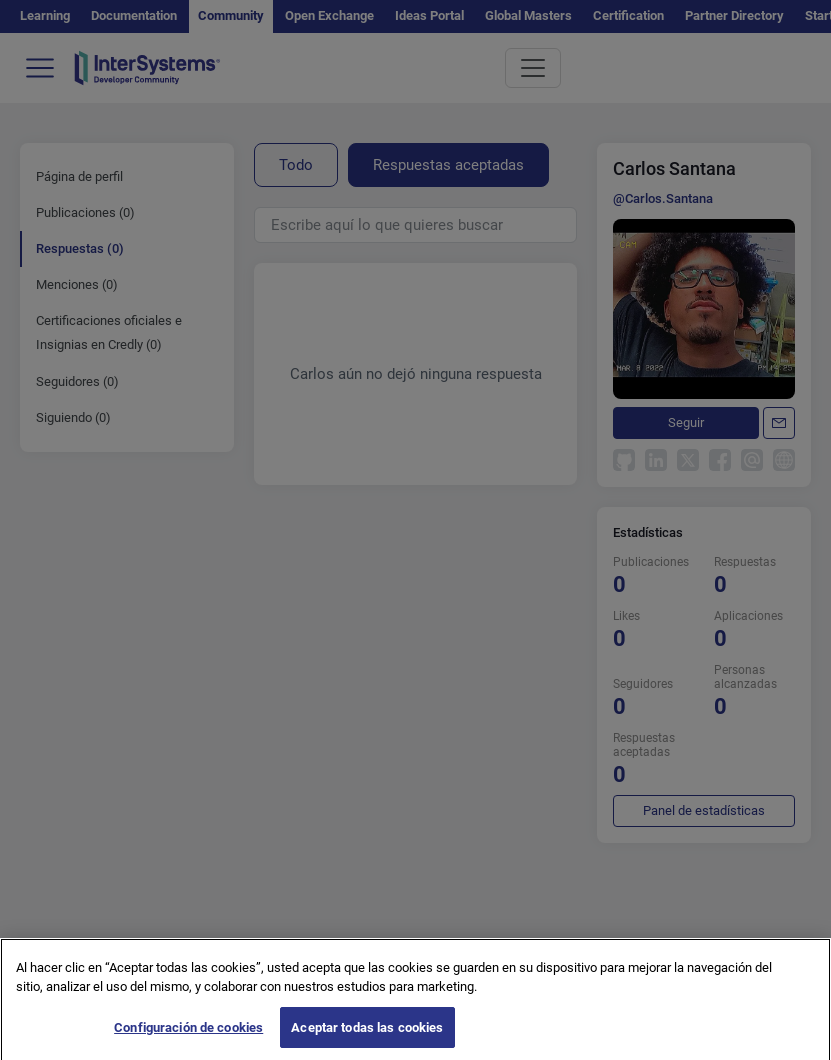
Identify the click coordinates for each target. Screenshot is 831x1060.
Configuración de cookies (188, 1035)
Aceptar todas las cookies (367, 1035)
